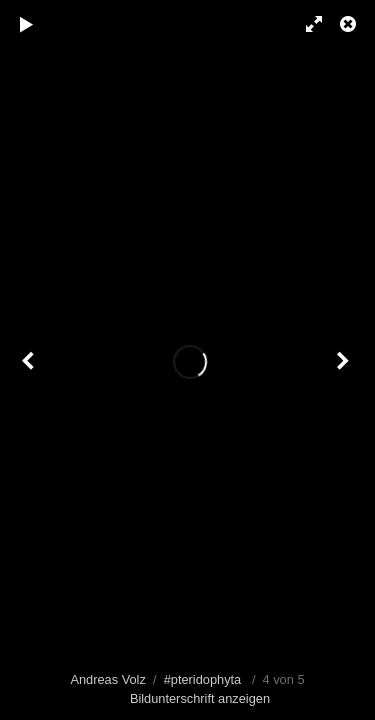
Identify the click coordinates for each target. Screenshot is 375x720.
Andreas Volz (107, 679)
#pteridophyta (203, 679)
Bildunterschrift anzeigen (200, 698)
